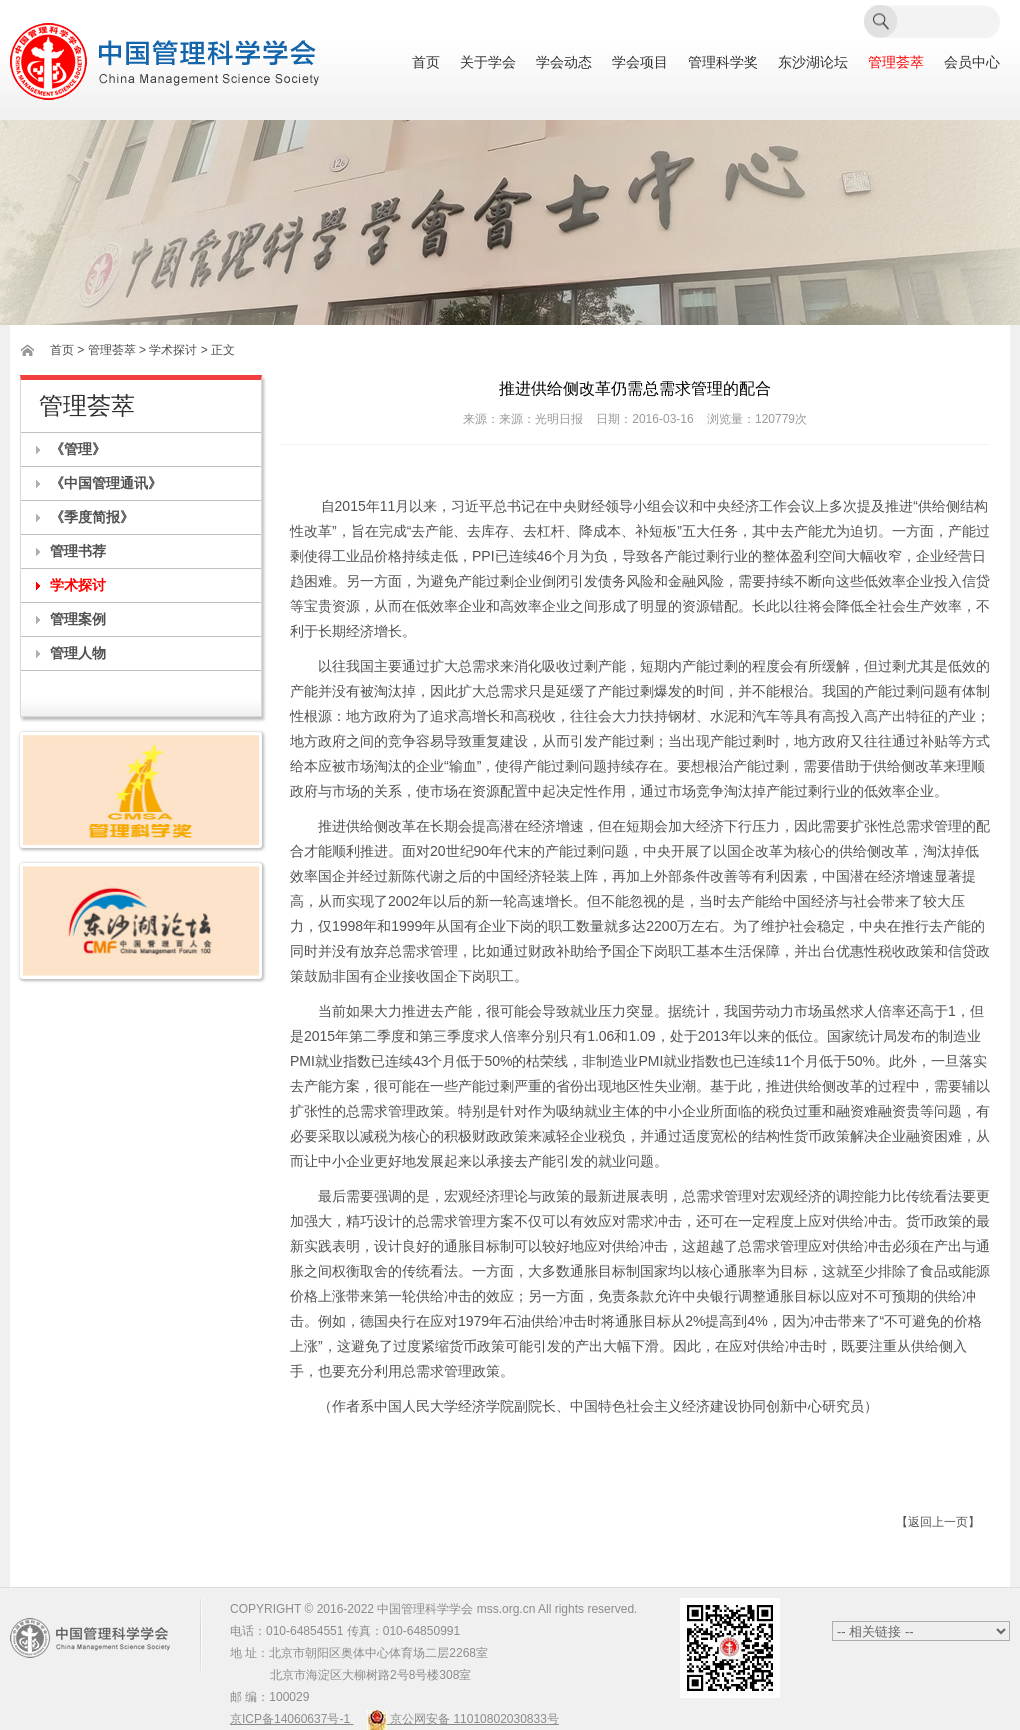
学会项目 (640, 62)
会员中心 (972, 62)
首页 (426, 62)
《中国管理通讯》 (106, 483)
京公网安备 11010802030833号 (463, 1719)
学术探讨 (78, 585)
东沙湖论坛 (813, 62)
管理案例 (78, 619)
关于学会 (488, 62)
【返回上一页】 (938, 1522)
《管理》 (78, 449)
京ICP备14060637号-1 (291, 1719)
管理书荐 (78, 551)
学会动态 (564, 62)
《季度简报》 (92, 517)
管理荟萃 (896, 62)
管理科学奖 (723, 62)
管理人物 (78, 653)
